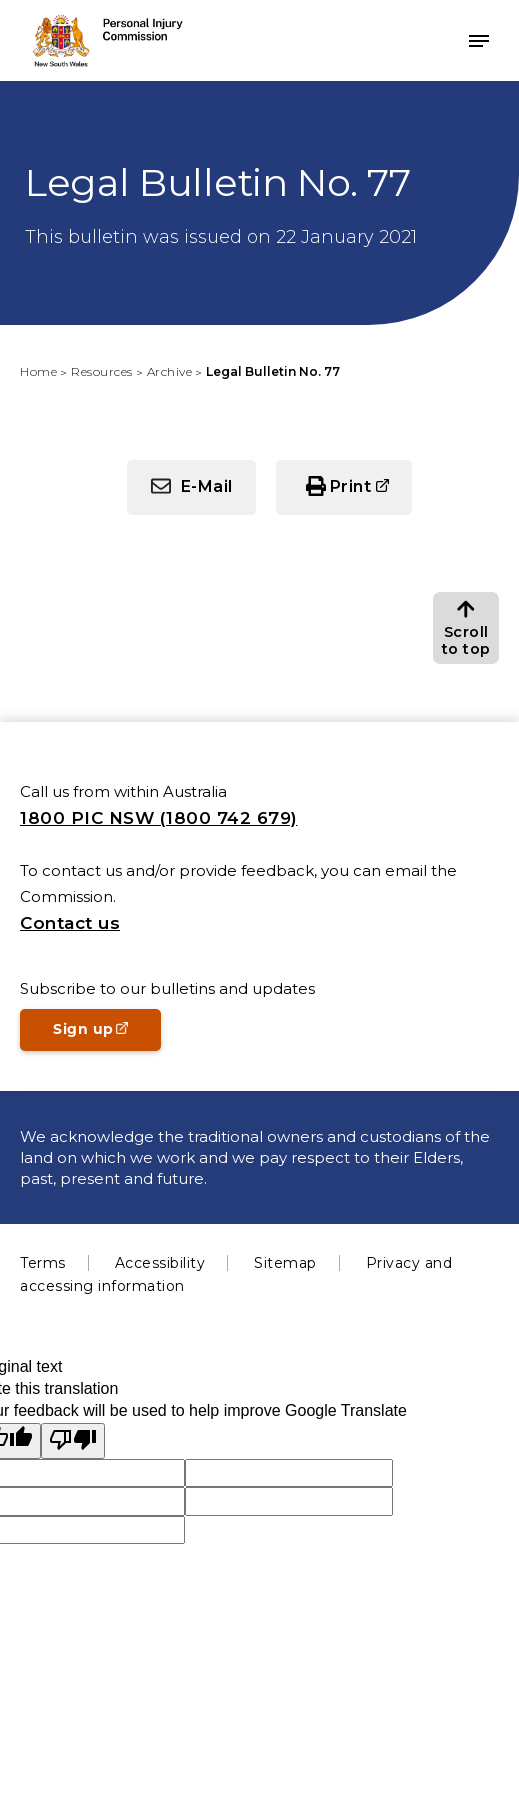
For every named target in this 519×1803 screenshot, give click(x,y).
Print (371, 494)
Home (38, 371)
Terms (43, 1263)
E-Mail (207, 486)
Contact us (70, 923)
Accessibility (160, 1263)
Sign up (107, 1035)
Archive (170, 371)
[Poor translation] (73, 1441)
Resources (102, 371)
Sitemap (285, 1263)
